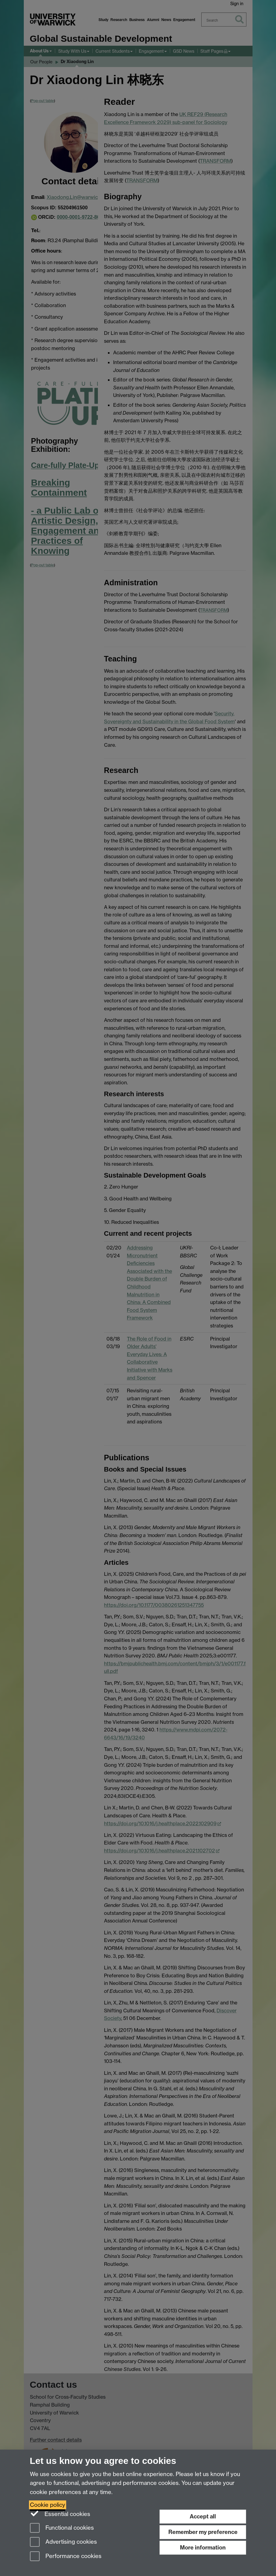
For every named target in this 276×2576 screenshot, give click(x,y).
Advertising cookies (63, 2542)
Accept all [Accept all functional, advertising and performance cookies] (203, 2516)
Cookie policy (47, 2504)
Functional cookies (62, 2528)
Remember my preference (203, 2531)
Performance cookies (66, 2556)
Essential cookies (60, 2514)
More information (203, 2547)
